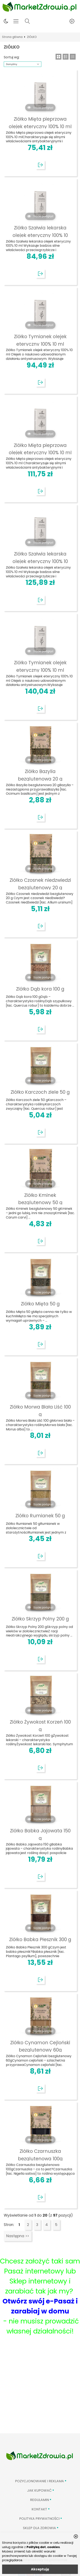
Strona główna (12, 37)
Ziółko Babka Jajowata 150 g (40, 1834)
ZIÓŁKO (32, 37)
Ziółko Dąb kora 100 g (40, 989)
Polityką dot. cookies (43, 2547)
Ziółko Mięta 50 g (40, 1303)
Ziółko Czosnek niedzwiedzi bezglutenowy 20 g (40, 884)
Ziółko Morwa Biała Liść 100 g (40, 1411)
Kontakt (39, 2509)
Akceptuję (40, 2569)
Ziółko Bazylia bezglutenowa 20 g (40, 775)
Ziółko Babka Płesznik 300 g (40, 1939)
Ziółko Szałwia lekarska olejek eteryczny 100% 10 (40, 231)
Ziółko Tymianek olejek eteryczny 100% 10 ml (40, 340)
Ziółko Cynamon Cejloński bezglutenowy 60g (40, 2046)
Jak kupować (39, 2490)
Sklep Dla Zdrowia (39, 2528)
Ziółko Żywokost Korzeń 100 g (40, 1726)
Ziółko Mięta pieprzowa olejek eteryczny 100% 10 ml (40, 123)
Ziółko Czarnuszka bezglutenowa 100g (40, 2155)
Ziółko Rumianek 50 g (40, 1515)
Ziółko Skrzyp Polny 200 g (40, 1618)
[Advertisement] (40, 2391)
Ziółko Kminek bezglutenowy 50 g (40, 1199)
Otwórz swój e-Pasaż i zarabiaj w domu (40, 2306)
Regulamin (39, 2499)
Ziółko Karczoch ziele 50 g (40, 1092)
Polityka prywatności (39, 2518)
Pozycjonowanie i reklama (39, 2481)
